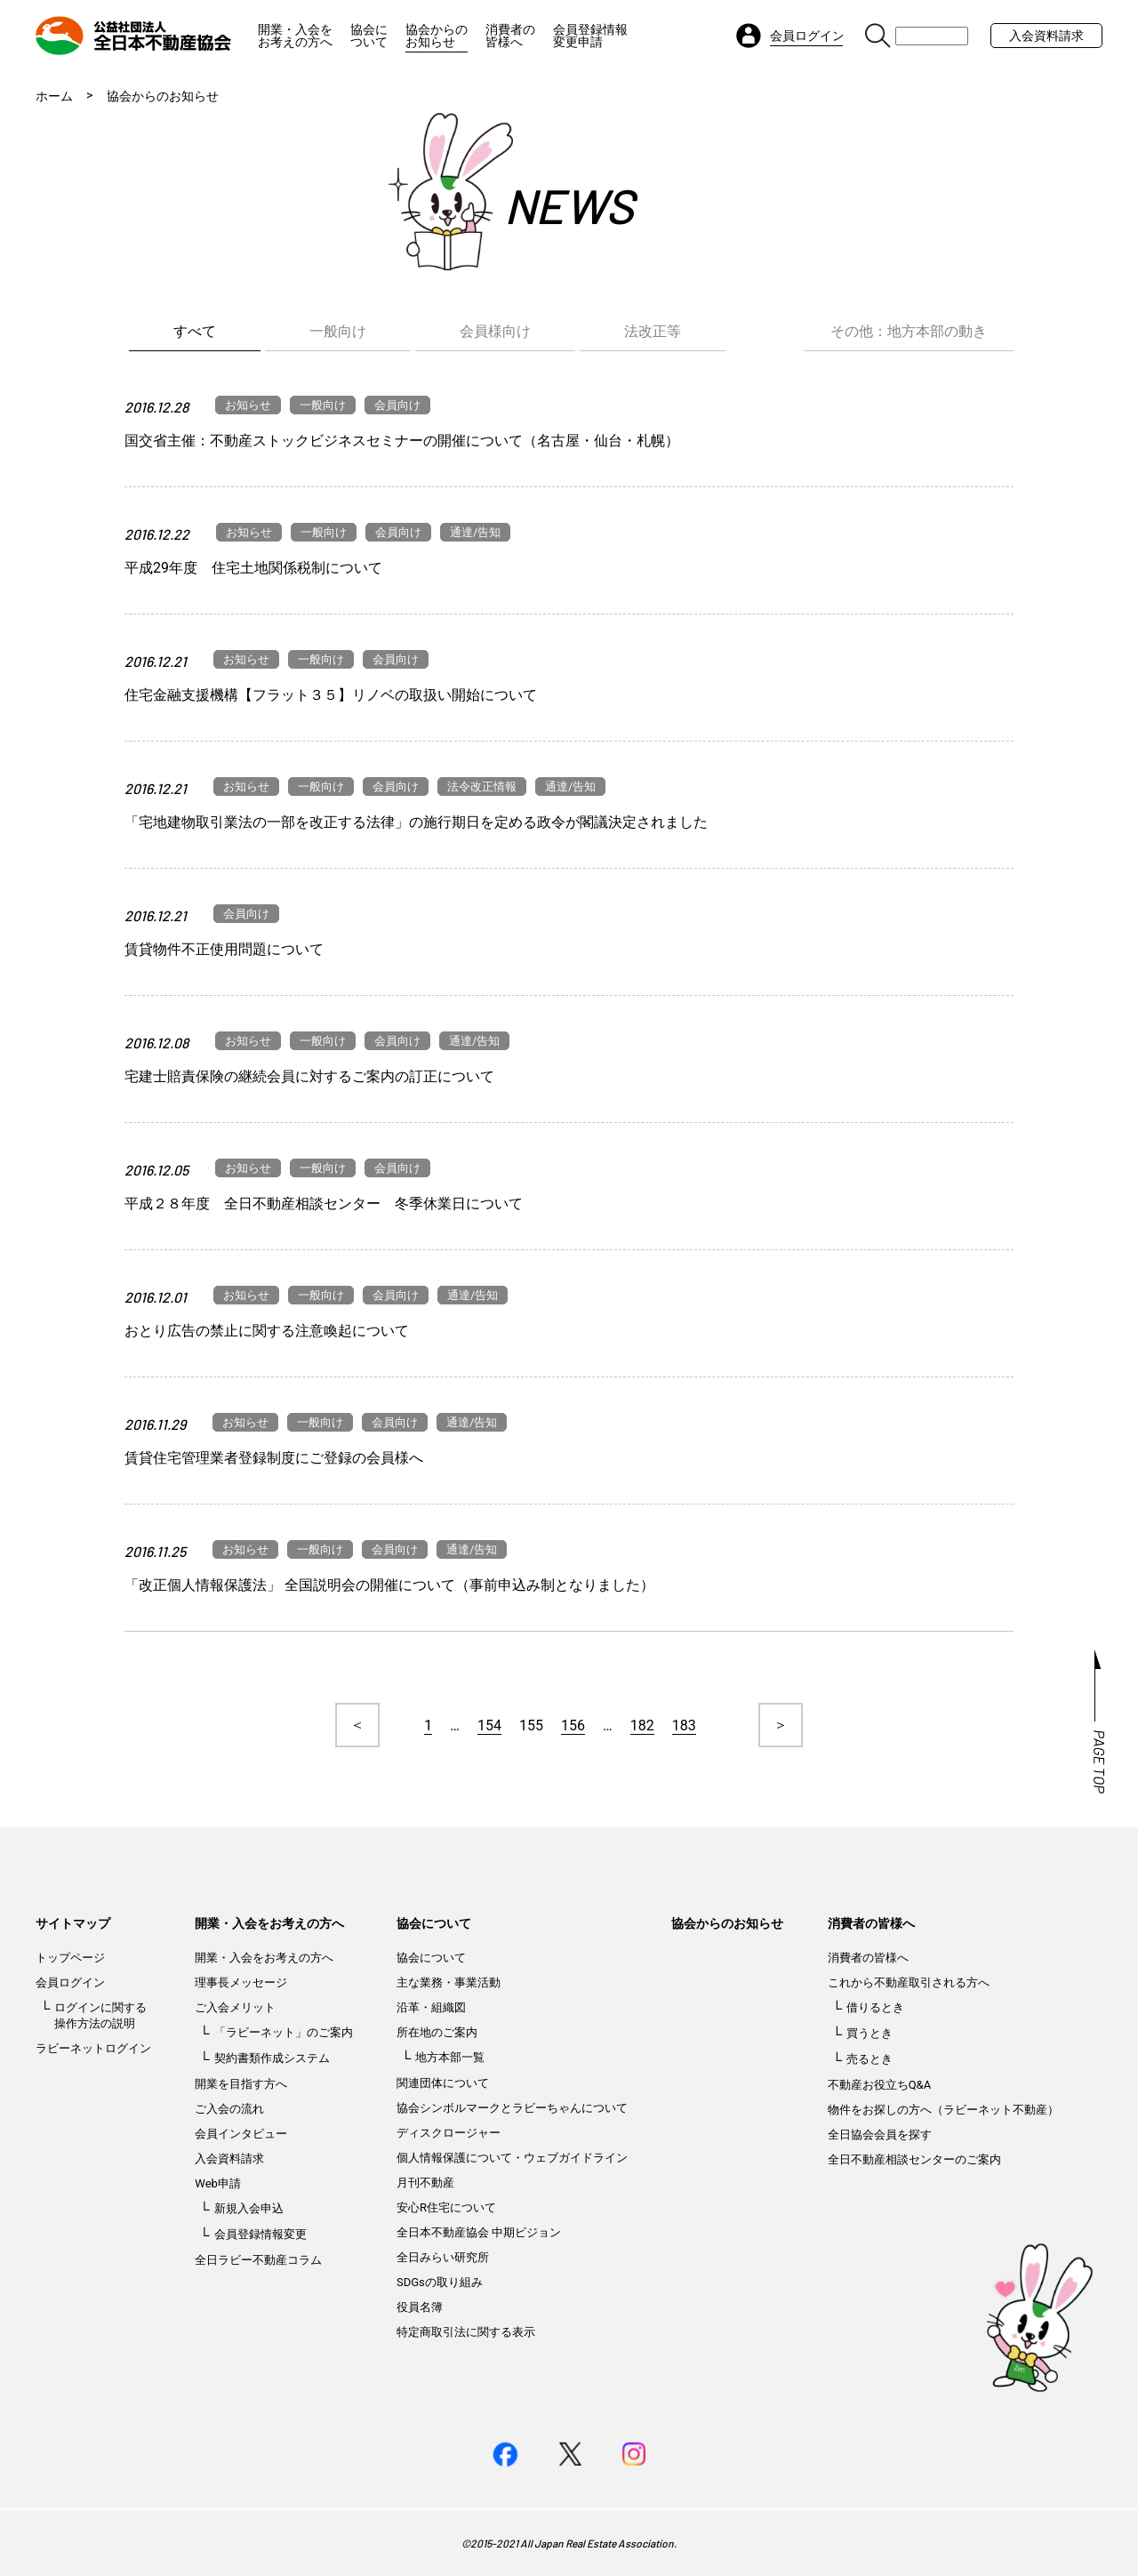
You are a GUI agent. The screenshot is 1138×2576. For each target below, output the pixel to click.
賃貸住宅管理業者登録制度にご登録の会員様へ (273, 1457)
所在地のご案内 (437, 2032)
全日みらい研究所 (443, 2257)
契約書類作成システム (272, 2058)
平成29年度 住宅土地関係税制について (253, 567)
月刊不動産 (425, 2182)
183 (684, 1725)
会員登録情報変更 (260, 2234)
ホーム (54, 96)
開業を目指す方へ (241, 2083)
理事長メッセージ (241, 1982)
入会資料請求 (1046, 35)
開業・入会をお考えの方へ (295, 35)
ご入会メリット (235, 2007)
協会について (369, 35)
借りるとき (875, 2007)
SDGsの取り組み (440, 2282)
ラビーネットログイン (93, 2048)
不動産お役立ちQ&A (880, 2084)
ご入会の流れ (229, 2108)
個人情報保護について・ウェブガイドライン (512, 2157)
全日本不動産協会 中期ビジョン (479, 2232)
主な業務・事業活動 (449, 1982)
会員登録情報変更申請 (590, 35)
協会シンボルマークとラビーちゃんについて (512, 2108)
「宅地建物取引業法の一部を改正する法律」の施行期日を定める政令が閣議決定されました (416, 822)
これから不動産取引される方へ (909, 1982)
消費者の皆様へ (510, 35)
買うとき (869, 2033)
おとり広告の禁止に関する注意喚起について (266, 1330)
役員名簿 (420, 2307)
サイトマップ (73, 1923)
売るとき (869, 2059)
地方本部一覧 (450, 2057)
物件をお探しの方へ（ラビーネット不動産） (943, 2109)
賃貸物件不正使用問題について (224, 949)
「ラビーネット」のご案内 (283, 2032)
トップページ (70, 1957)
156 (573, 1725)
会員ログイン (70, 1982)
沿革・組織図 (431, 2007)
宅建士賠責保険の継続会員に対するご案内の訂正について (309, 1076)
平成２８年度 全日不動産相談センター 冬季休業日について (323, 1203)
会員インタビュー (241, 2133)
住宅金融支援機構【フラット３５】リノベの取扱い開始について (330, 694)
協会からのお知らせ (436, 35)
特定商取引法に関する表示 (466, 2332)
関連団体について (443, 2083)
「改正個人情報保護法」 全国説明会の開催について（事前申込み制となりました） (389, 1585)
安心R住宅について (446, 2207)
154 (489, 1725)
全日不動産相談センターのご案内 (914, 2159)
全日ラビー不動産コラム (258, 2260)
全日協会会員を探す (880, 2134)
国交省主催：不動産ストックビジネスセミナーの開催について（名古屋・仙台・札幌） (401, 440)
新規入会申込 (249, 2208)
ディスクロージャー (449, 2132)
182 (642, 1725)
